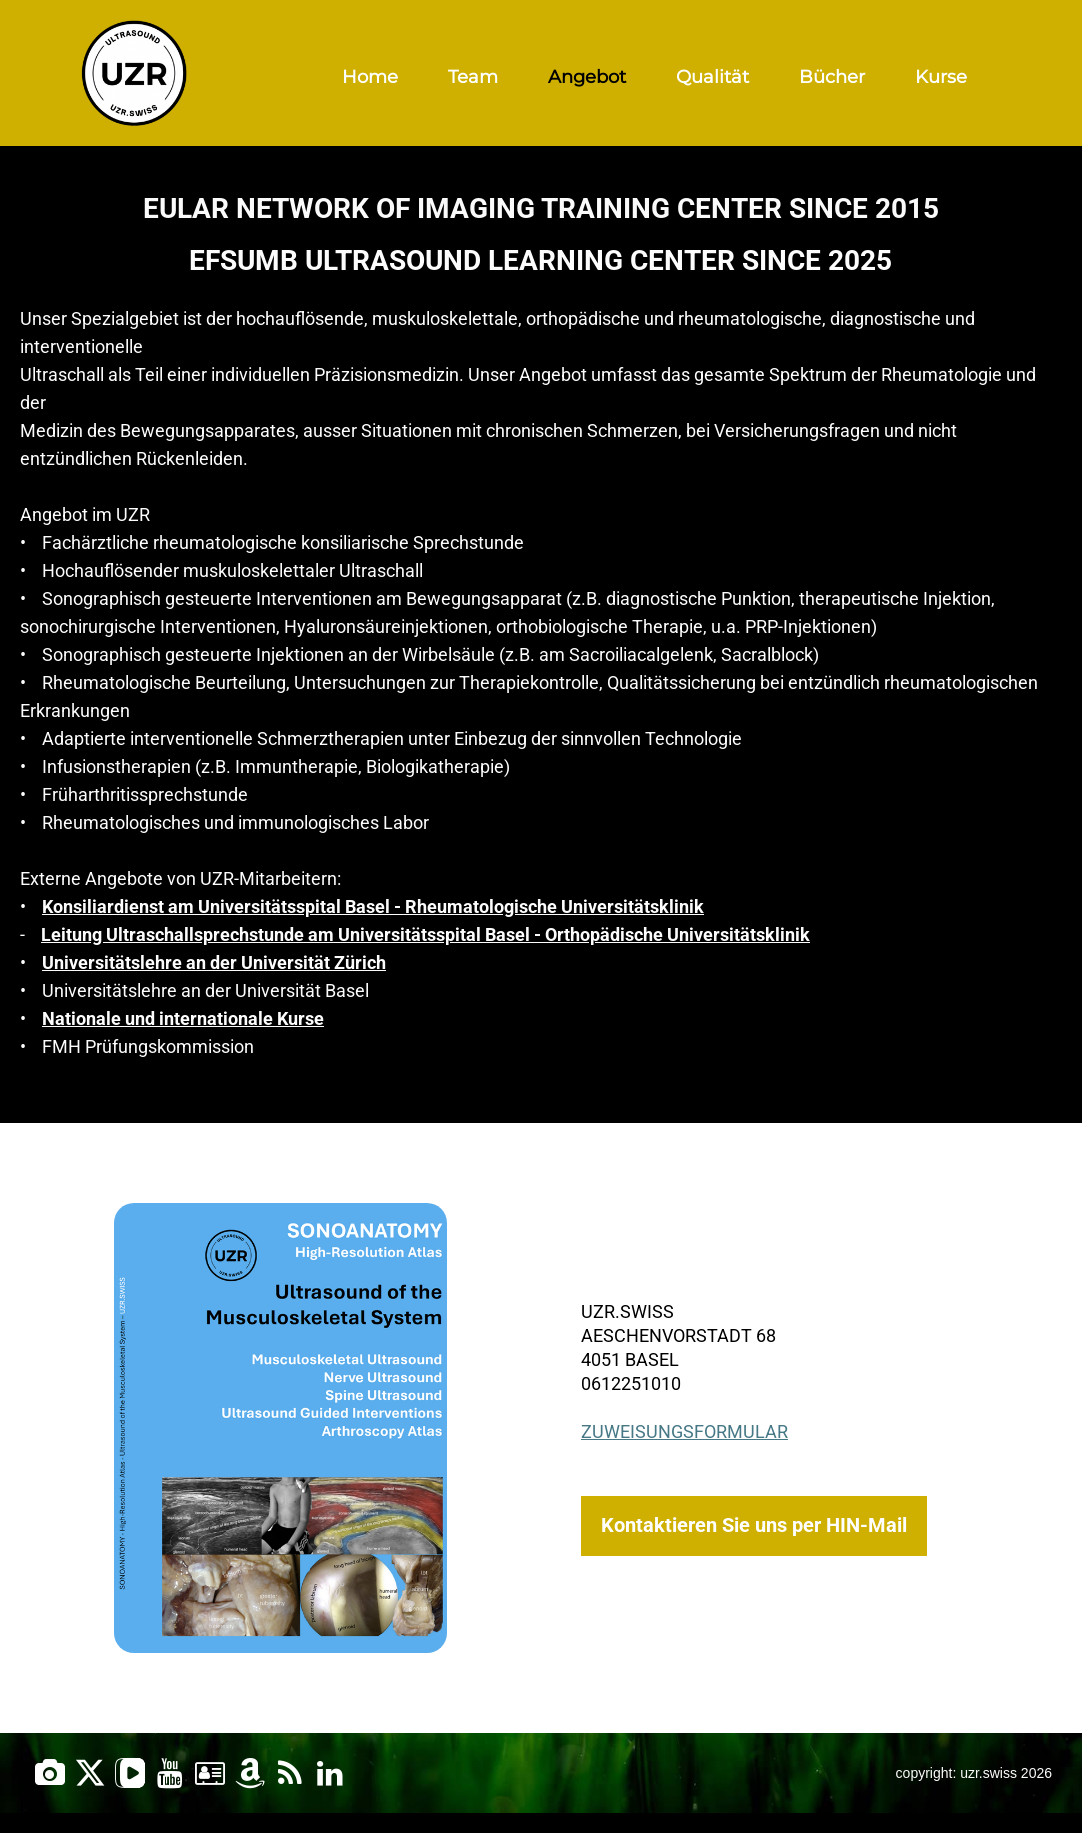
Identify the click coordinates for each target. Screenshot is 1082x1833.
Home (370, 77)
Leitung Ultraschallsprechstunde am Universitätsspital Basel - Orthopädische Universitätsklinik (425, 934)
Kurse (941, 77)
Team (473, 77)
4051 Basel (630, 1359)
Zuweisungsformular (684, 1431)
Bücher (832, 77)
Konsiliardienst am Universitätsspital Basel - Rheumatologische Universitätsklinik (373, 906)
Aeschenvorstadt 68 (678, 1335)
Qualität (712, 77)
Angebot (587, 77)
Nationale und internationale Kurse (183, 1018)
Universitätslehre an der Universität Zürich (214, 962)
